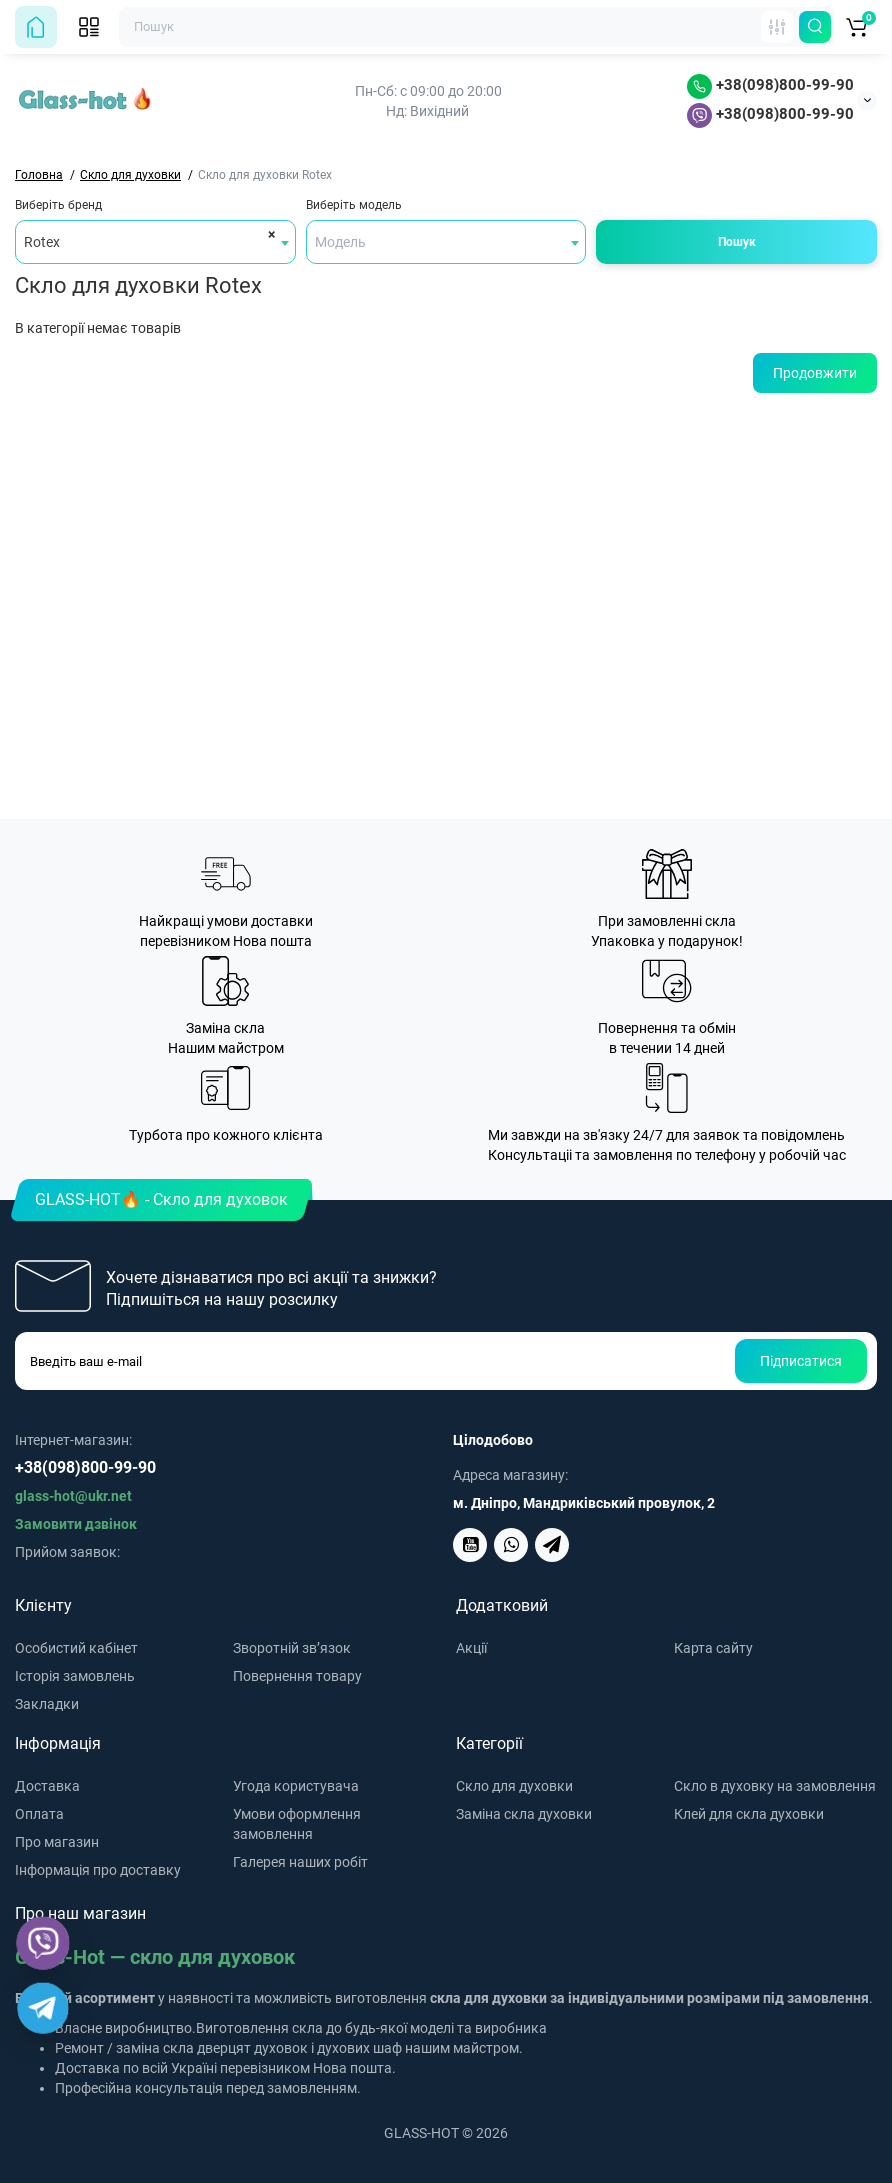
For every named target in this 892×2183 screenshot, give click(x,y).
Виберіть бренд (58, 205)
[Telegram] (43, 2008)
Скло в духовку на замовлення (775, 1786)
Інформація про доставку (98, 1870)
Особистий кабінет (76, 1648)
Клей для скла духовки (749, 1814)
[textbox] (446, 242)
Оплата (39, 1814)
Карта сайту (713, 1648)
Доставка (47, 1786)
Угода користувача (296, 1786)
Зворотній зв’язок (292, 1648)
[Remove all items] (268, 234)
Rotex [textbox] (42, 242)
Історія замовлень (75, 1676)
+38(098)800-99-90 (770, 85)
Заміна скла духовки (524, 1814)
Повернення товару (297, 1676)
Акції (471, 1648)
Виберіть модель (354, 205)
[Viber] (43, 1943)
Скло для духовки (514, 1786)
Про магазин (57, 1842)
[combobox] (155, 242)
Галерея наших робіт (300, 1862)
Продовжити (815, 373)
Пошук (737, 242)
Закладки (47, 1704)
